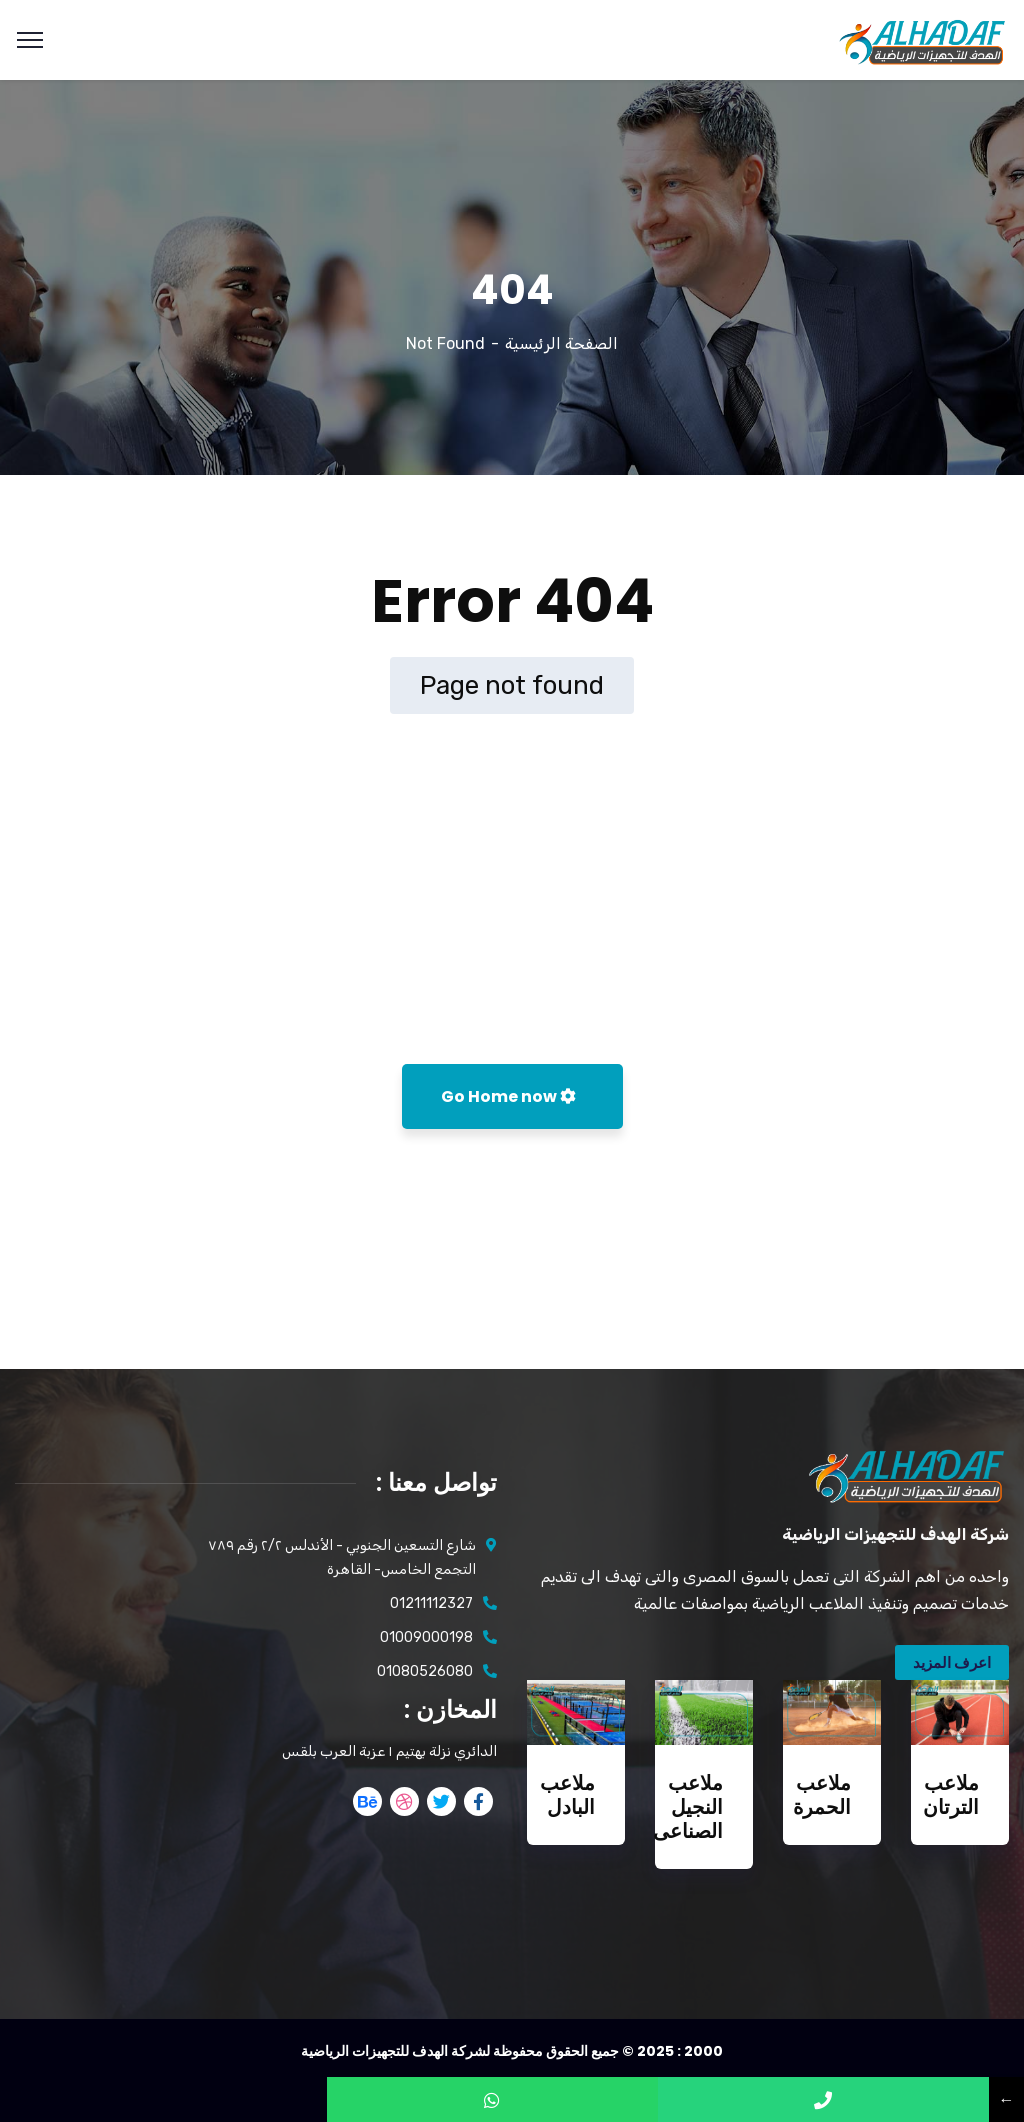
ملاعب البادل (567, 1795)
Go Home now (508, 1096)
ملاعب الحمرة (822, 1795)
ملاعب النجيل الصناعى (688, 1807)
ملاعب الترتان (951, 1795)
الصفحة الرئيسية (561, 343)
